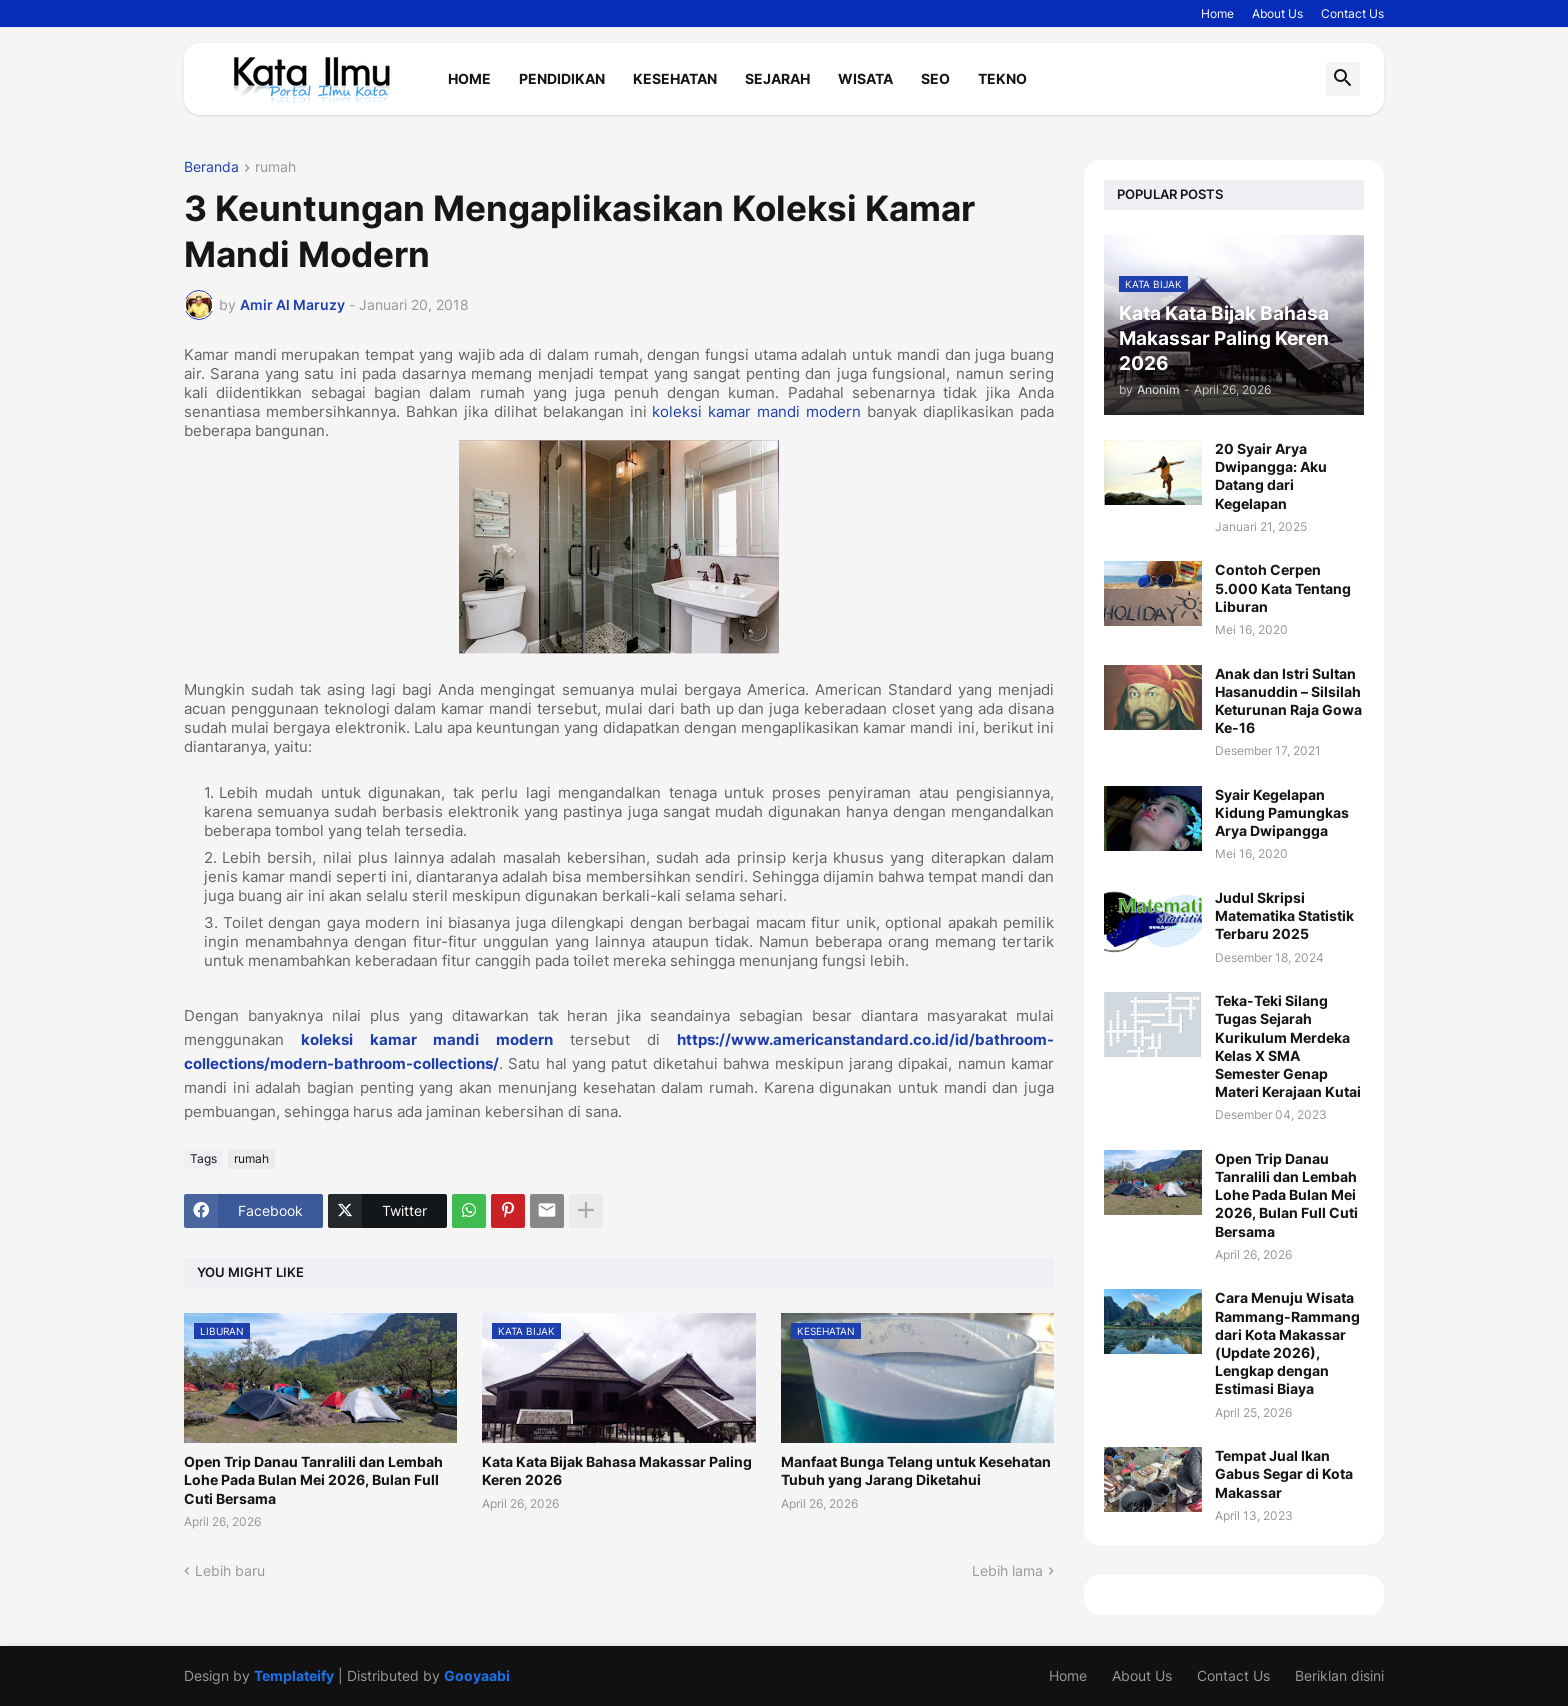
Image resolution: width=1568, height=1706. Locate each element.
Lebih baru (230, 1570)
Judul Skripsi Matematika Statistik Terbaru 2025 (1284, 915)
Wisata (865, 78)
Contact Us (1352, 13)
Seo (935, 78)
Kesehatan (675, 78)
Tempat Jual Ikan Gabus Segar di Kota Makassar (1284, 1473)
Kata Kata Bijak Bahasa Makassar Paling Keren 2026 (617, 1470)
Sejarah (777, 78)
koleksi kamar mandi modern (756, 411)
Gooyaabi (477, 1675)
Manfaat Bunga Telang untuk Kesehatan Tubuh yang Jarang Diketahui (916, 1470)
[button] (1343, 79)
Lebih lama (1007, 1570)
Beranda (211, 167)
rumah (275, 167)
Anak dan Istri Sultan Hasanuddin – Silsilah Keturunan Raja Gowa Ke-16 (1288, 701)
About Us (1277, 13)
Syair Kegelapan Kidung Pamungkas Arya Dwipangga (1282, 812)
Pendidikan (562, 78)
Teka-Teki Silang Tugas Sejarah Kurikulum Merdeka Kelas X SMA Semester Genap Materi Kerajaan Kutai (1288, 1046)
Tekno (1002, 78)
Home (1217, 13)
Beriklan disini (1339, 1675)
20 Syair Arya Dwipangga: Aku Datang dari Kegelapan (1271, 476)
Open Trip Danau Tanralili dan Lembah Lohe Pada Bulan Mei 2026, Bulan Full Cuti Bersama (313, 1479)
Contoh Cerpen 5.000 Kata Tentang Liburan (1283, 587)
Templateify (294, 1675)
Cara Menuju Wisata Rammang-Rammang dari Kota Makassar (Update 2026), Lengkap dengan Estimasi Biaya (1287, 1343)
